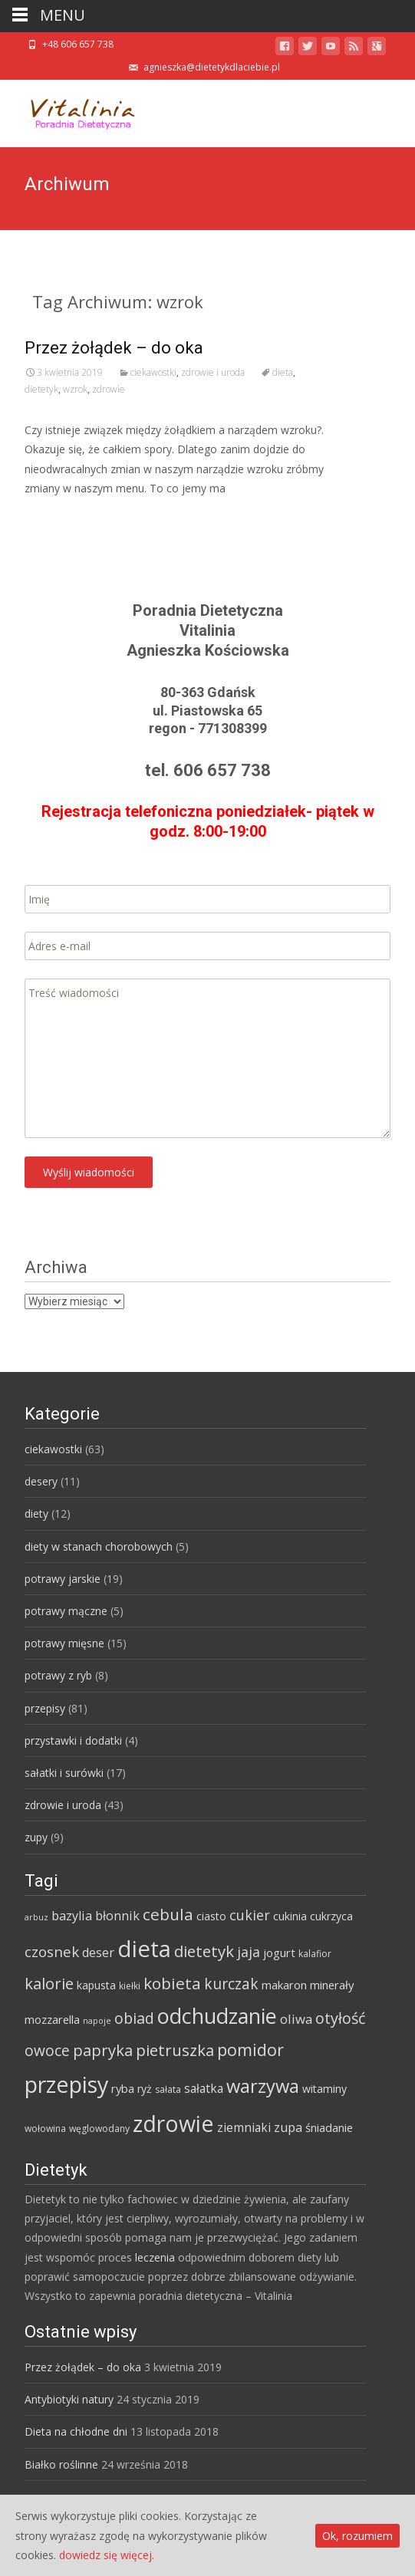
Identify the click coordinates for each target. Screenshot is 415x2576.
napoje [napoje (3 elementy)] (97, 2020)
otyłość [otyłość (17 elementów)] (340, 2018)
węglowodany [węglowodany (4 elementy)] (99, 2128)
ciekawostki (153, 372)
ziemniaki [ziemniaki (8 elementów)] (244, 2127)
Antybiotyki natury (69, 2399)
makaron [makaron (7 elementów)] (284, 1984)
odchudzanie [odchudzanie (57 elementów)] (217, 2016)
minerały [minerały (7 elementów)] (332, 1984)
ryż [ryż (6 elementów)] (144, 2088)
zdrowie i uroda (213, 372)
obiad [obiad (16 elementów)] (134, 2018)
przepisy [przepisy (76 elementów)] (66, 2084)
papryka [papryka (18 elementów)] (103, 2050)
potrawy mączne (66, 1611)
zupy (36, 1837)
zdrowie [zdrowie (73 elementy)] (173, 2123)
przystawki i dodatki (73, 1740)
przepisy (45, 1708)
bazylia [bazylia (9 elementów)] (71, 1915)
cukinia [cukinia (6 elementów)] (290, 1916)
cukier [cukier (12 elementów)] (249, 1915)
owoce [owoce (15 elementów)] (47, 2051)
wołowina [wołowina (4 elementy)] (45, 2128)
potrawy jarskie (62, 1578)
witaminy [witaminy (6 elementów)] (324, 2088)
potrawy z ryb (58, 1675)
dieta (282, 372)
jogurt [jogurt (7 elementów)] (279, 1952)
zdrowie (108, 389)
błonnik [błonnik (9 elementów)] (117, 1915)
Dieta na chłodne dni (76, 2431)
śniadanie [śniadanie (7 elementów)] (329, 2127)
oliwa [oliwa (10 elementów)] (296, 2019)
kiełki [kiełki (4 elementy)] (129, 1985)
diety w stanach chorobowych (99, 1546)
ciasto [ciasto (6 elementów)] (211, 1916)
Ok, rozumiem (357, 2535)
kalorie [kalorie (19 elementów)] (49, 1983)
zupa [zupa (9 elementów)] (288, 2127)
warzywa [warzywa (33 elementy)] (262, 2086)
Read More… (59, 516)
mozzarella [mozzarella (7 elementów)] (52, 2019)
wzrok (75, 389)
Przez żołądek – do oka (114, 347)
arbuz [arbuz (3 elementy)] (36, 1917)
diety (36, 1513)
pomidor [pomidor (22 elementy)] (250, 2049)
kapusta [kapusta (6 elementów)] (96, 1985)
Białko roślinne (61, 2464)
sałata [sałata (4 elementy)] (168, 2089)
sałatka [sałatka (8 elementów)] (203, 2088)
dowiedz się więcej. (106, 2555)
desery (41, 1481)
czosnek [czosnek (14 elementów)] (52, 1952)
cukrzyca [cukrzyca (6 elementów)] (331, 1916)
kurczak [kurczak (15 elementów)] (231, 1984)
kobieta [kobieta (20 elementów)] (172, 1983)
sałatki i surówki (64, 1772)
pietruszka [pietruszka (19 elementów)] (175, 2050)
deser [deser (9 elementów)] (98, 1952)
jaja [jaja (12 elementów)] (248, 1952)
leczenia (155, 2257)
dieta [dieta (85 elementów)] (144, 1948)
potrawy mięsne (64, 1643)
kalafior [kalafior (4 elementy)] (314, 1953)
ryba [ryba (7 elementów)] (122, 2088)
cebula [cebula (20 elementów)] (168, 1914)
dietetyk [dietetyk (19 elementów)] (204, 1951)
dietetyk (41, 389)
